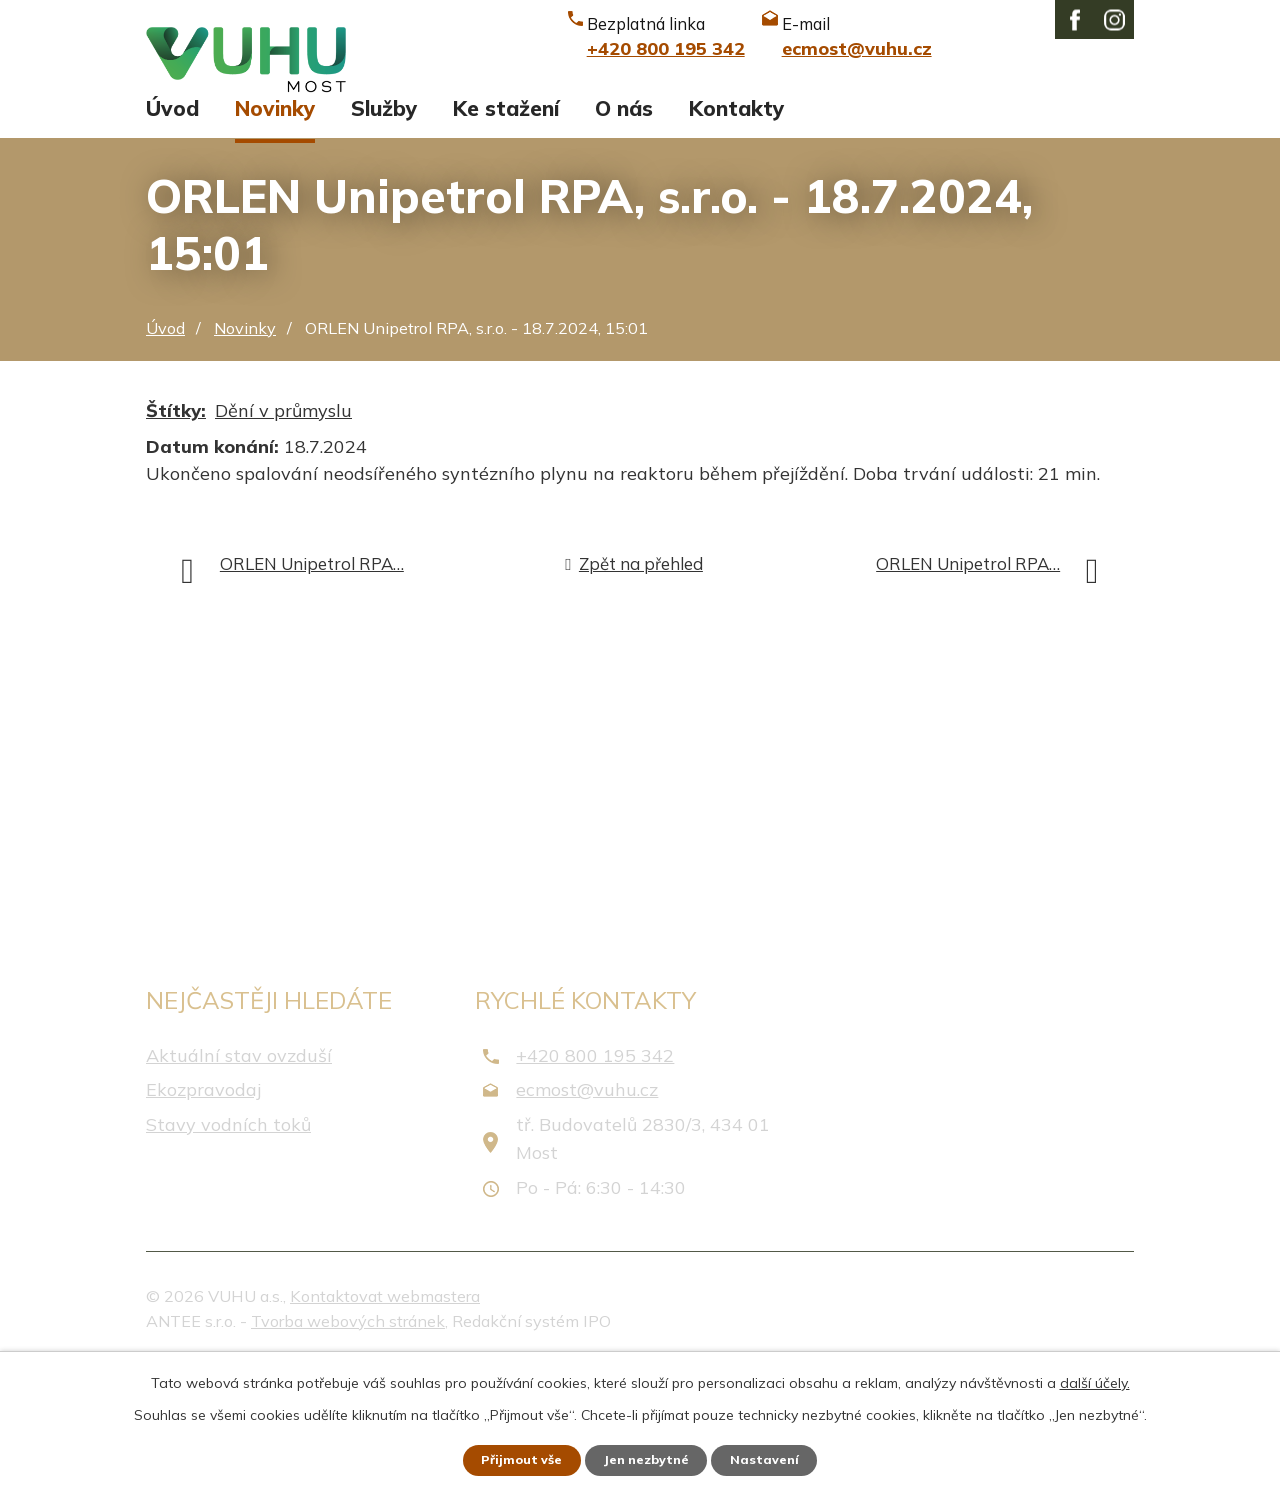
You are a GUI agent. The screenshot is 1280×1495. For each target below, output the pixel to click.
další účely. (1095, 1378)
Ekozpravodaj (203, 1219)
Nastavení (780, 1458)
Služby (384, 238)
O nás (624, 238)
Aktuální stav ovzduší (239, 1185)
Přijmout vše (509, 1458)
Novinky (275, 238)
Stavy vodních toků (228, 1254)
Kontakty (736, 238)
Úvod (172, 238)
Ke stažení (506, 238)
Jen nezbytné (649, 1458)
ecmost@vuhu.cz (587, 1219)
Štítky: (176, 540)
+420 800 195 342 (595, 1185)
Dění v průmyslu (283, 540)
